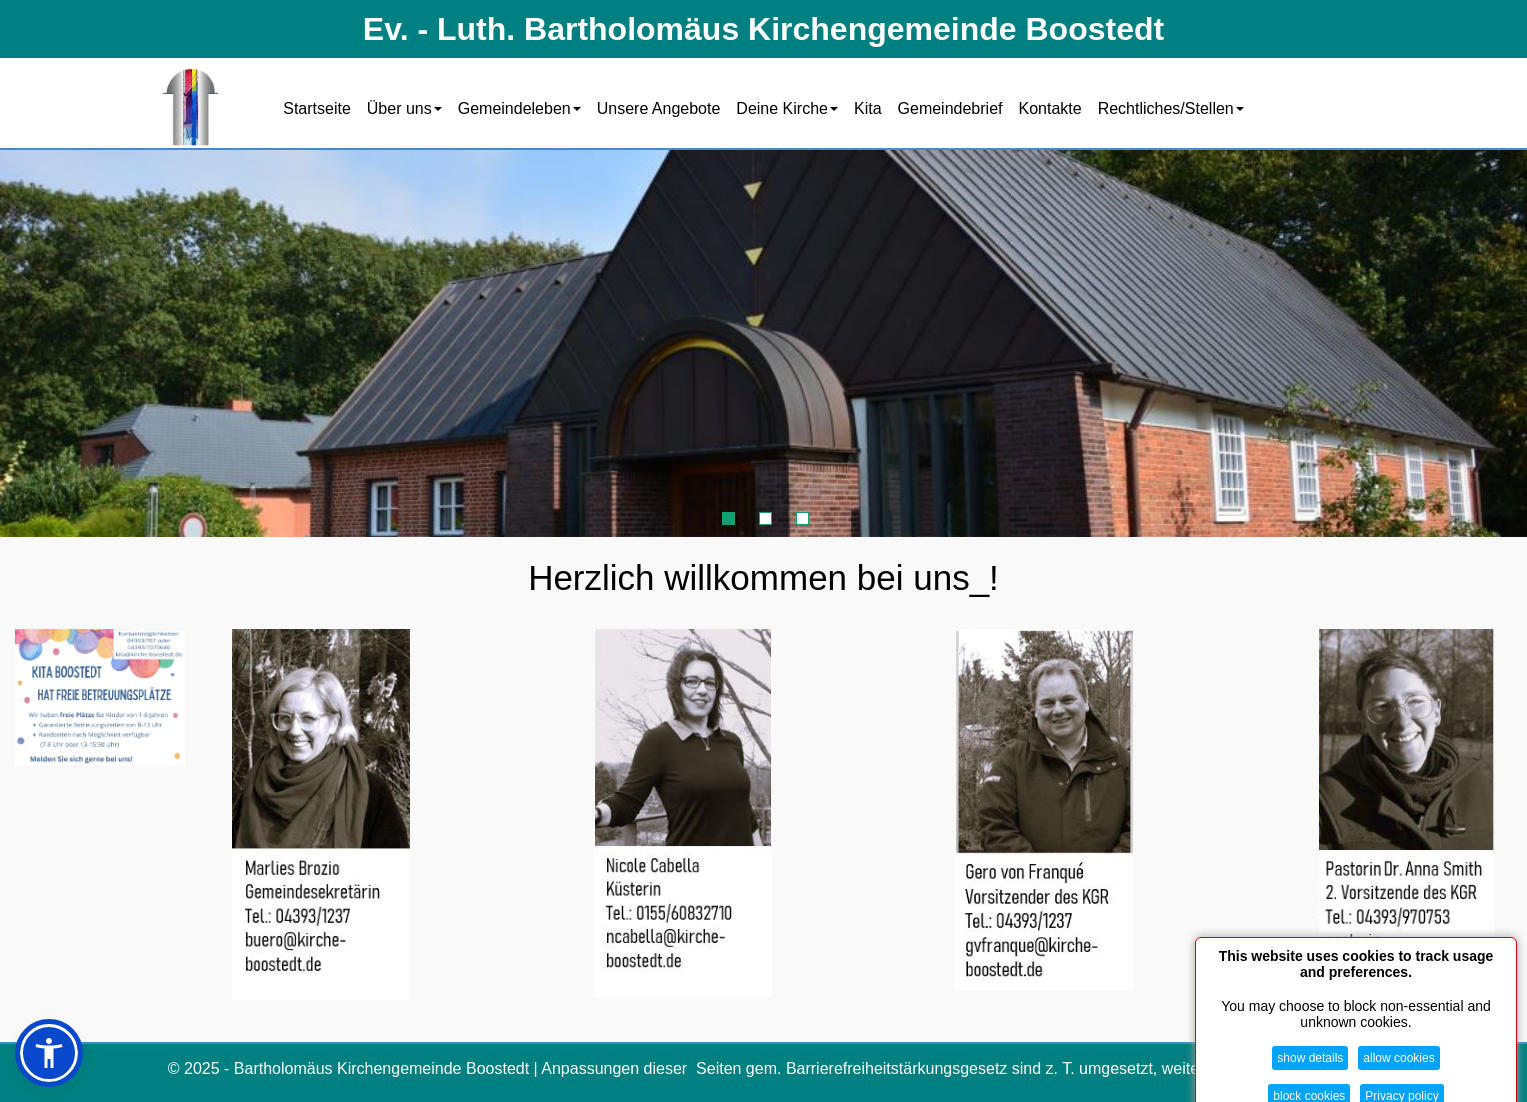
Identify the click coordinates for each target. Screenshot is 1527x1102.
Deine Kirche (787, 108)
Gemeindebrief (950, 108)
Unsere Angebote (659, 108)
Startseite (317, 108)
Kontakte (1050, 108)
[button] (49, 1053)
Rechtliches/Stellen (1171, 108)
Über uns (404, 108)
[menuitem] (317, 107)
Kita (868, 108)
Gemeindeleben (519, 108)
